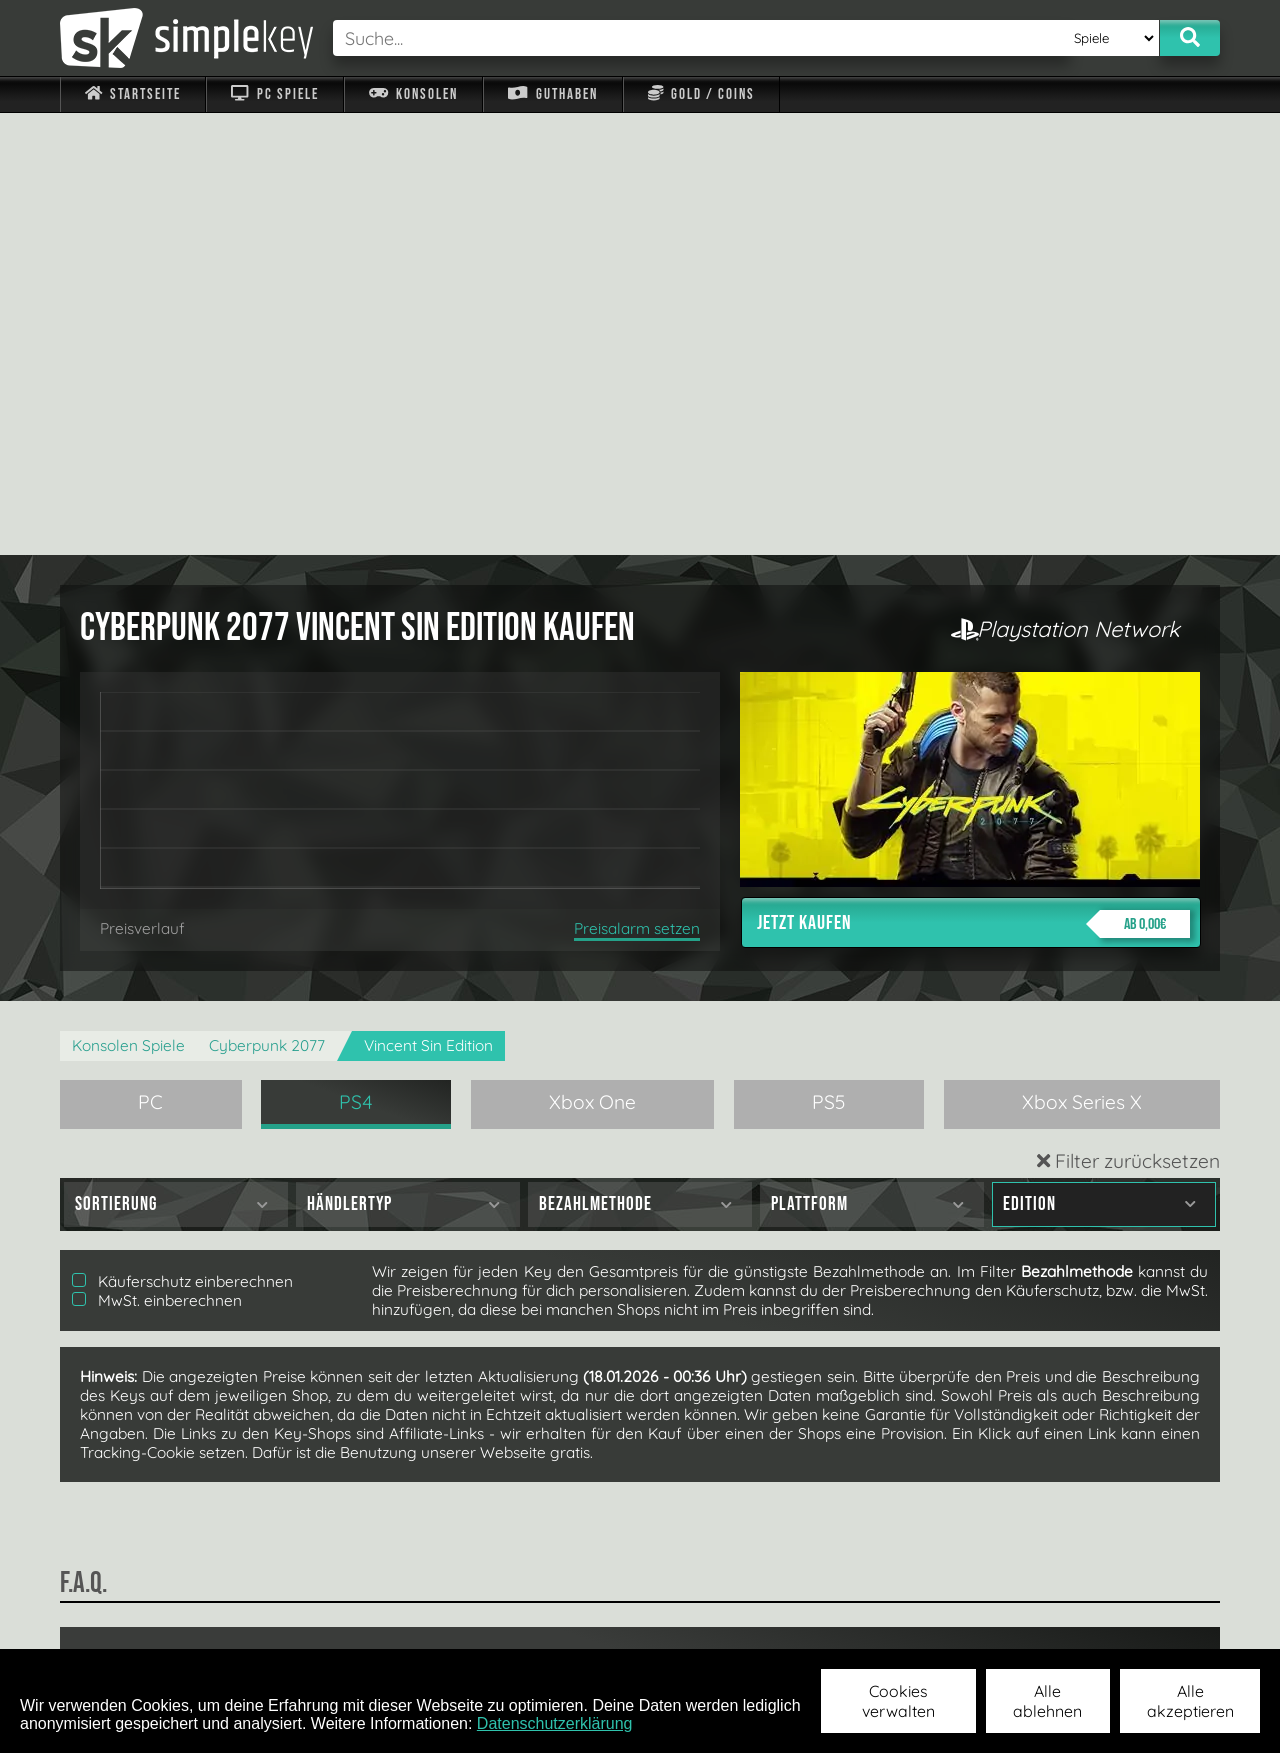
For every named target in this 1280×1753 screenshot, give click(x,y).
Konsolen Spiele (128, 603)
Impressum (145, 1623)
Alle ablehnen (1047, 1701)
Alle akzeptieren (1190, 1701)
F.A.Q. (513, 1623)
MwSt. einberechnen (157, 858)
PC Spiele (274, 94)
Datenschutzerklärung (555, 1723)
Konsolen (413, 94)
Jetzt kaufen (973, 482)
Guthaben (552, 94)
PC (150, 660)
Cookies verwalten (898, 1701)
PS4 (356, 660)
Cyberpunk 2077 (267, 603)
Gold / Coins (701, 94)
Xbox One (592, 660)
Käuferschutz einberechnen (182, 839)
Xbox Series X (1082, 660)
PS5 (829, 660)
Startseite (133, 94)
